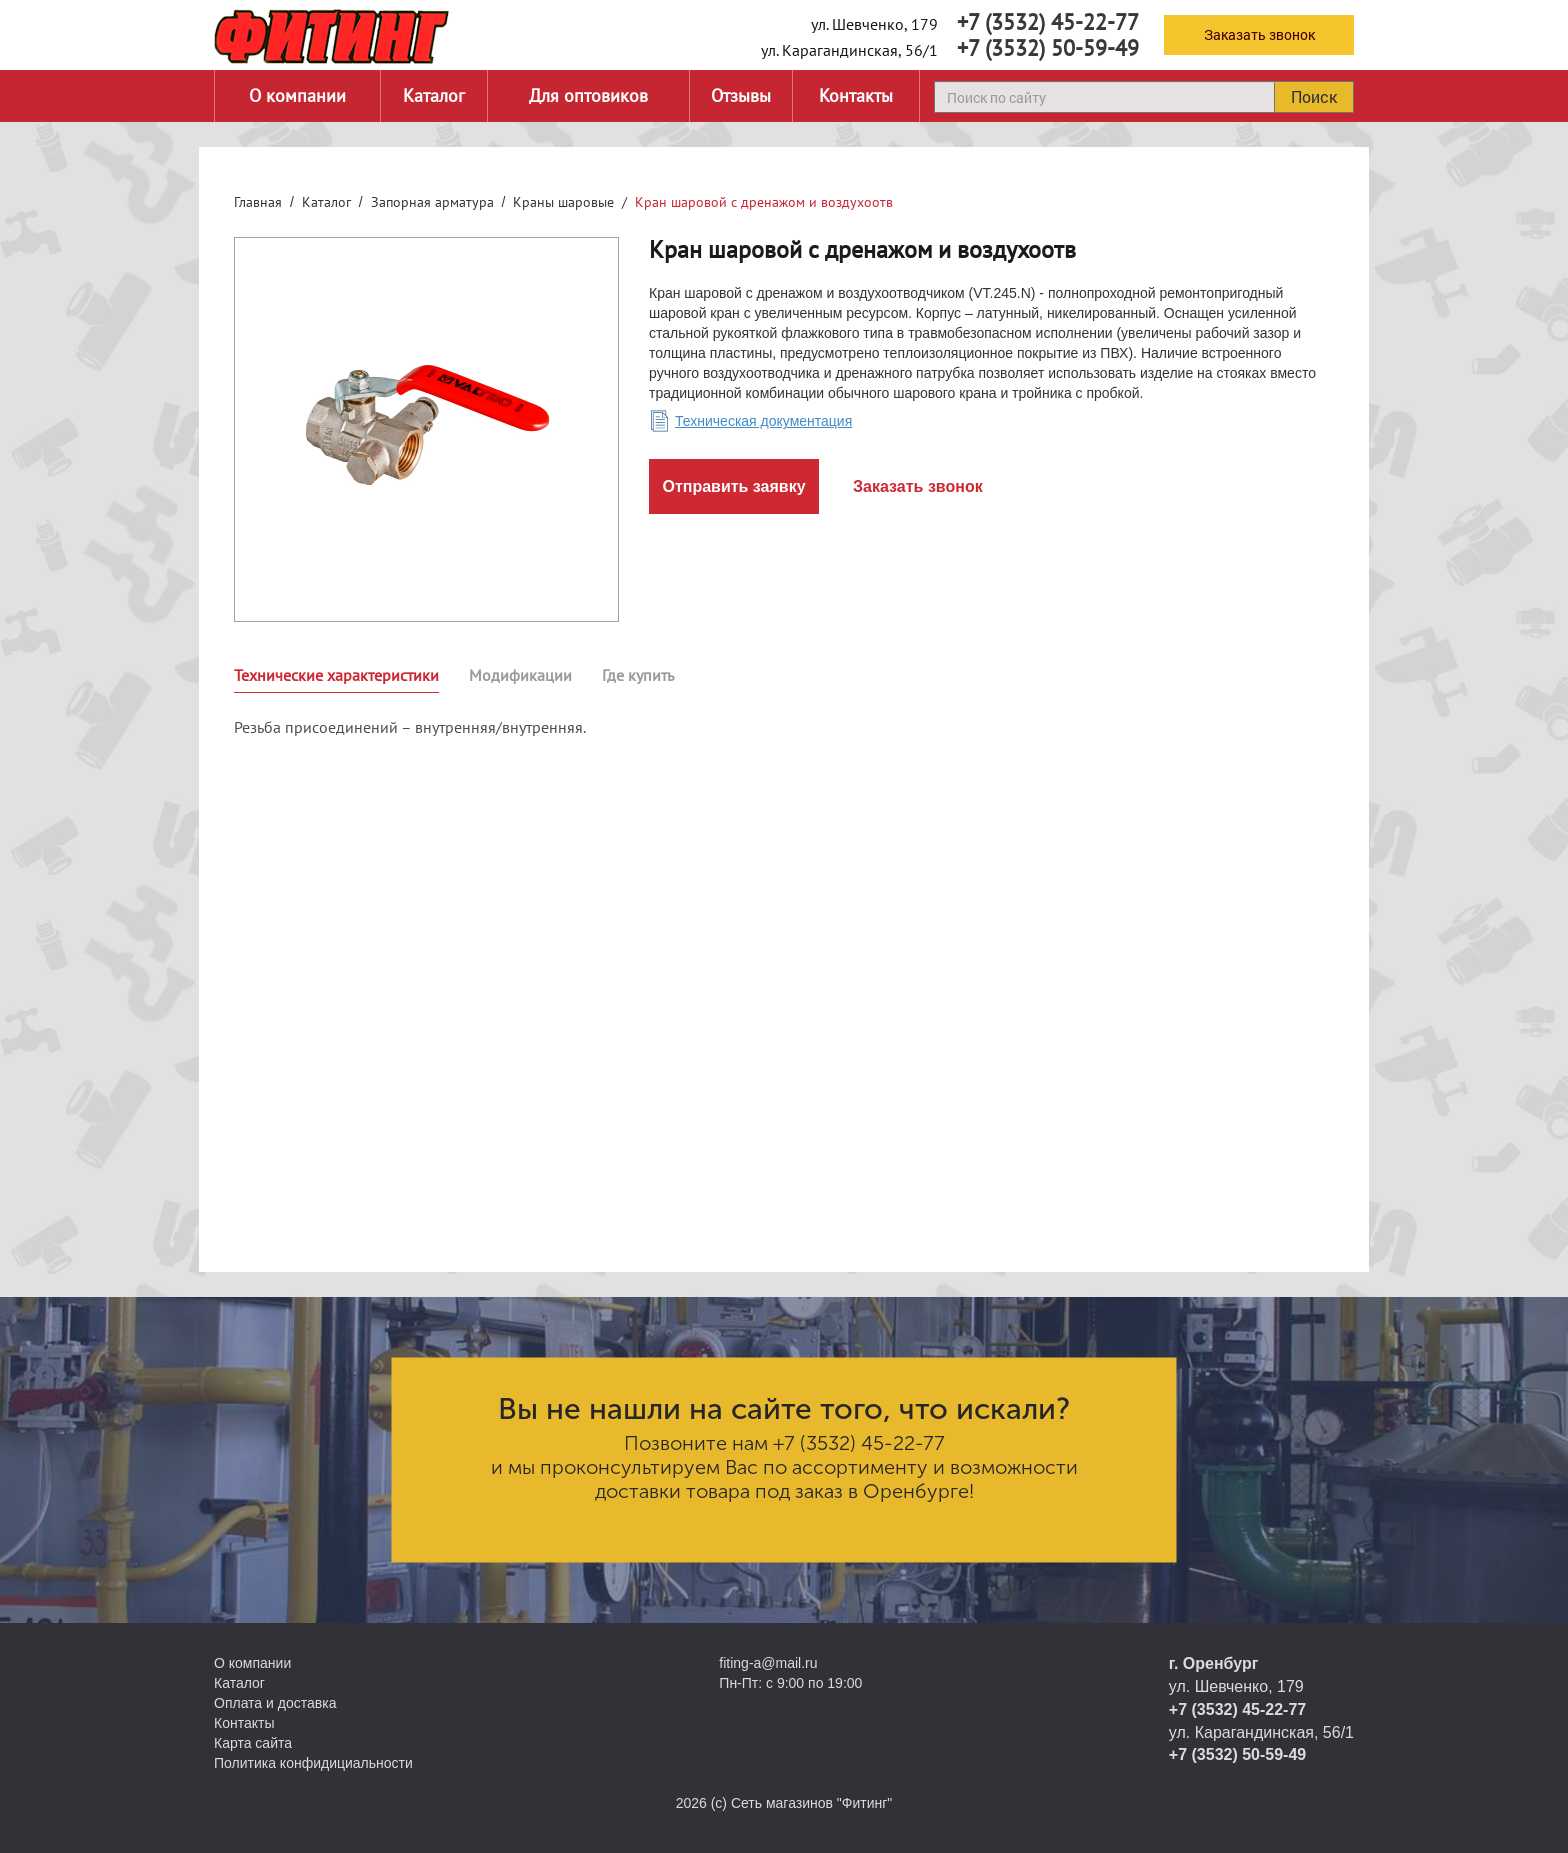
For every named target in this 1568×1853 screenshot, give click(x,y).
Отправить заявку (733, 486)
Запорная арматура (432, 202)
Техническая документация (763, 421)
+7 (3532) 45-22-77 (1048, 22)
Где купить (638, 675)
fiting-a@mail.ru (768, 1663)
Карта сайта (253, 1743)
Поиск (1314, 96)
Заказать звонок (1259, 34)
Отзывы (741, 95)
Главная (258, 202)
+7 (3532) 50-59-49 (1048, 48)
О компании (297, 95)
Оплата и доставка (275, 1703)
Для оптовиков (588, 95)
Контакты (856, 95)
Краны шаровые (563, 202)
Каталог (434, 95)
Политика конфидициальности (313, 1763)
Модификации (520, 675)
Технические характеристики (336, 675)
